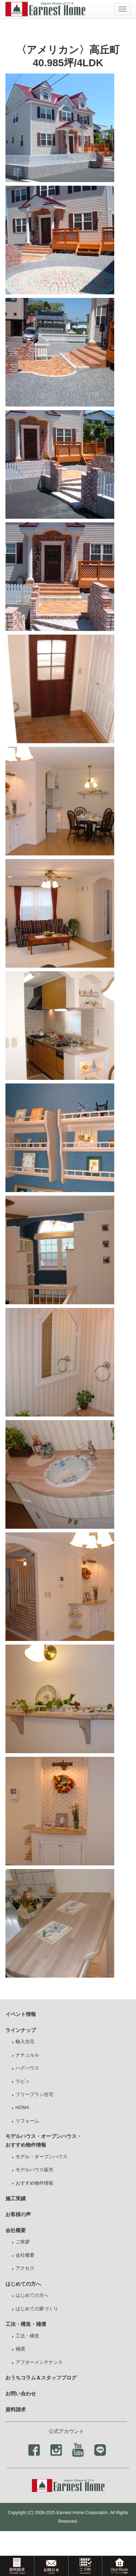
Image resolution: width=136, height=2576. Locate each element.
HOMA (22, 2107)
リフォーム (27, 2120)
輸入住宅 (25, 2041)
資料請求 (15, 2409)
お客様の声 (18, 2214)
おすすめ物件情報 (34, 2183)
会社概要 (25, 2255)
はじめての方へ (32, 2295)
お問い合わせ (20, 2393)
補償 (20, 2349)
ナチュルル (27, 2055)
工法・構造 (27, 2336)
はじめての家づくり (37, 2308)
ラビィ (23, 2081)
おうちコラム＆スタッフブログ (41, 2378)
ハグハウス (27, 2068)
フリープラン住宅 (34, 2094)
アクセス (25, 2268)
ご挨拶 (23, 2241)
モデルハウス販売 (34, 2169)
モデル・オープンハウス (41, 2156)
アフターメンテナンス (39, 2362)
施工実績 (15, 2198)
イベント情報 (20, 2014)
